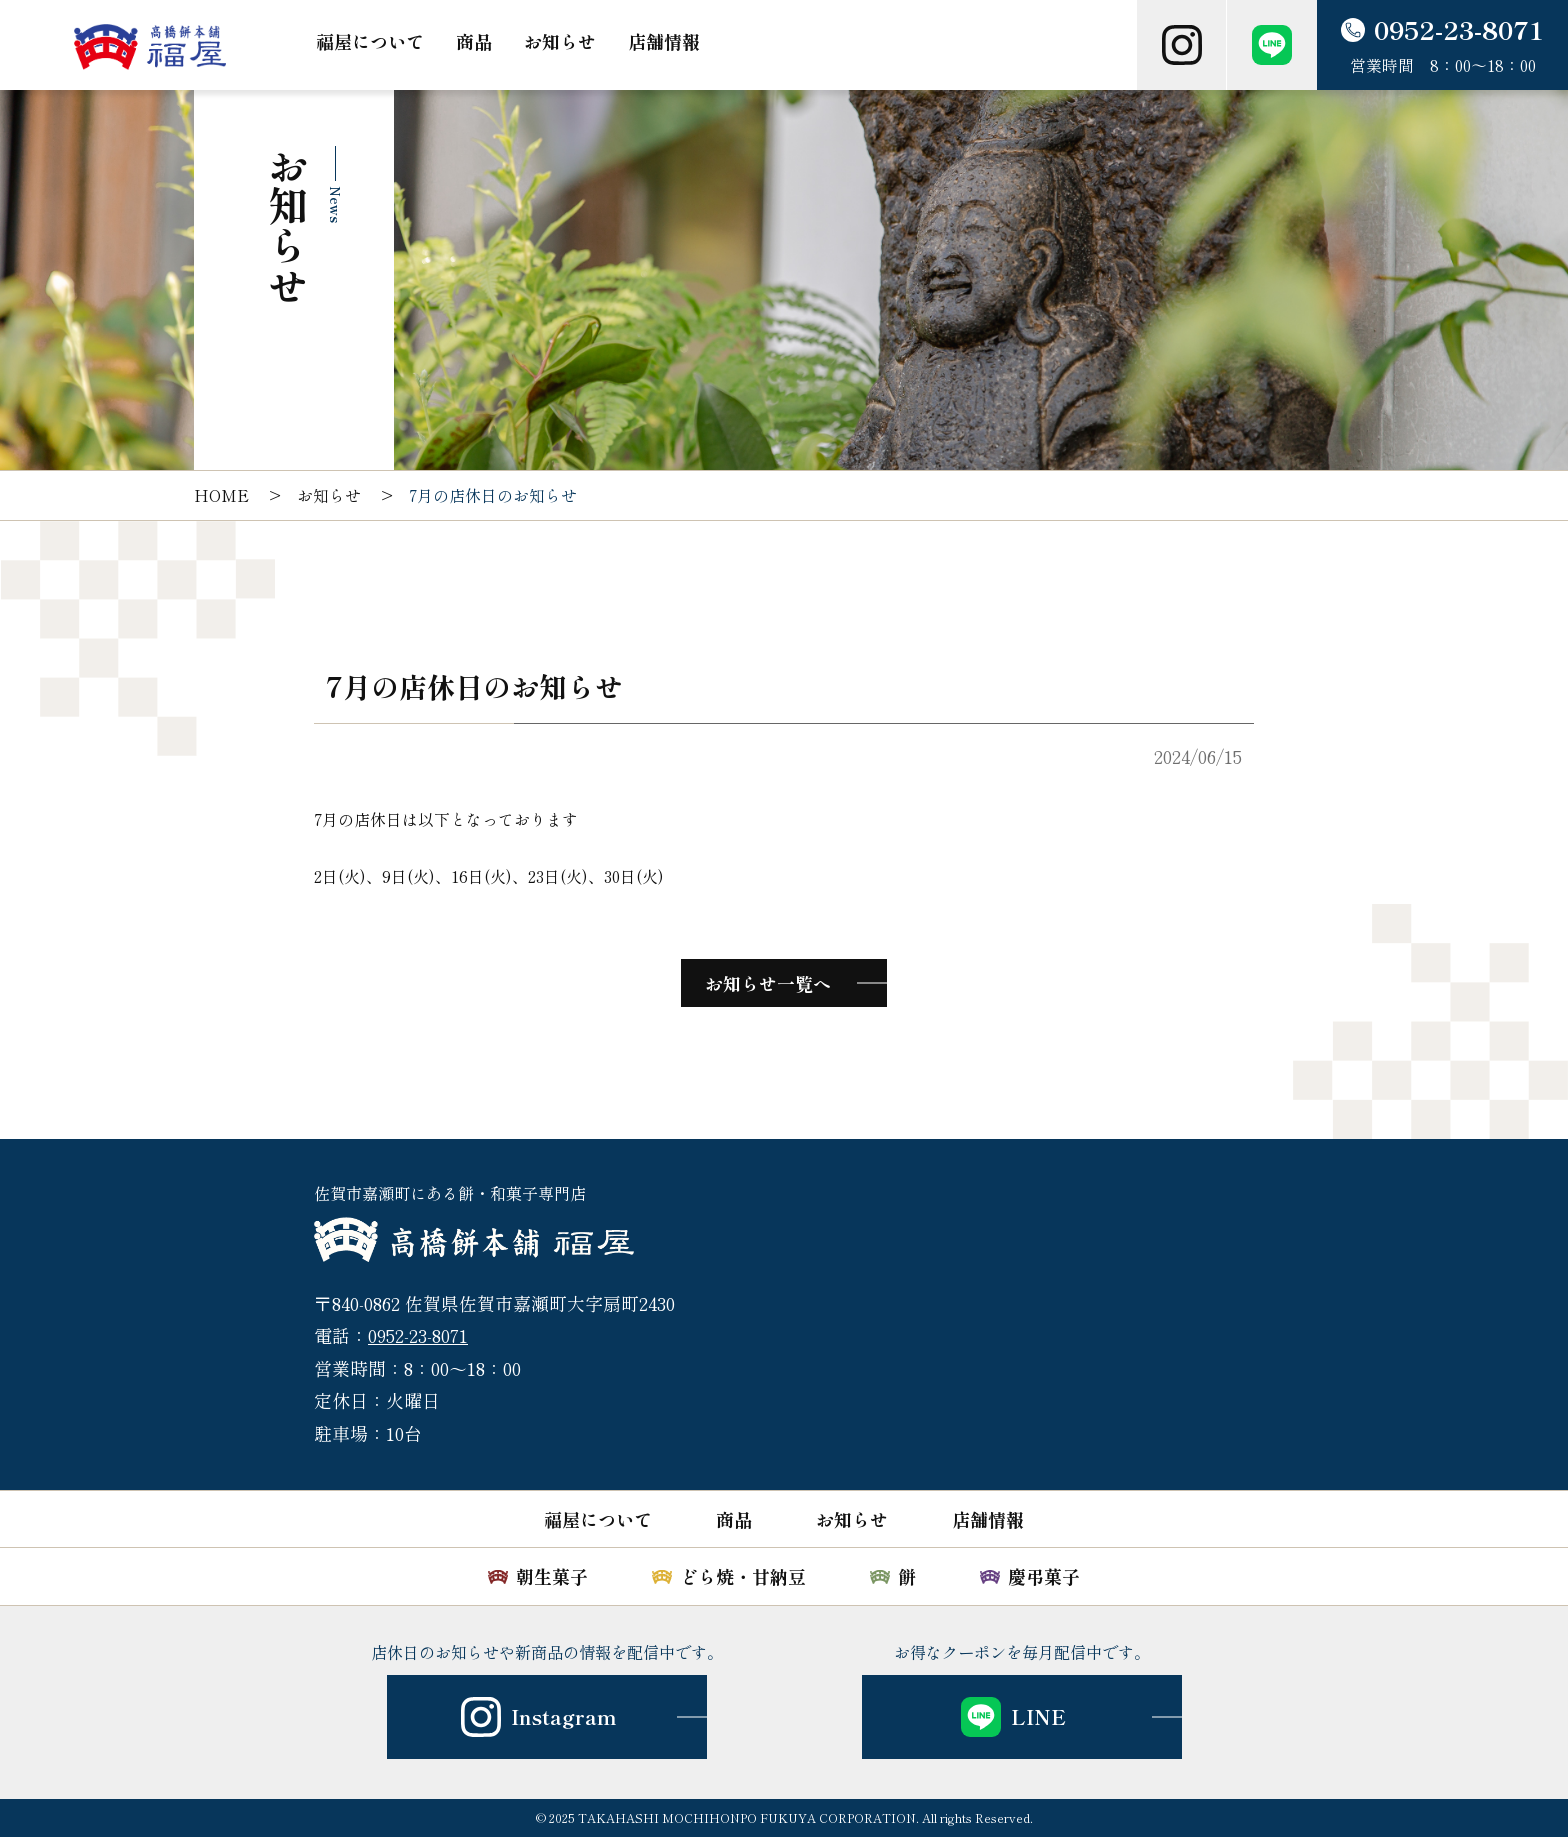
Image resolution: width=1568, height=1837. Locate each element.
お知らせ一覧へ (768, 983)
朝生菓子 (552, 1576)
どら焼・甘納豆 (743, 1576)
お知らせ (560, 41)
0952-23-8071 (418, 1335)
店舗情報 (664, 41)
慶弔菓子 (1044, 1576)
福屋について (370, 41)
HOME (221, 495)
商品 (474, 41)
